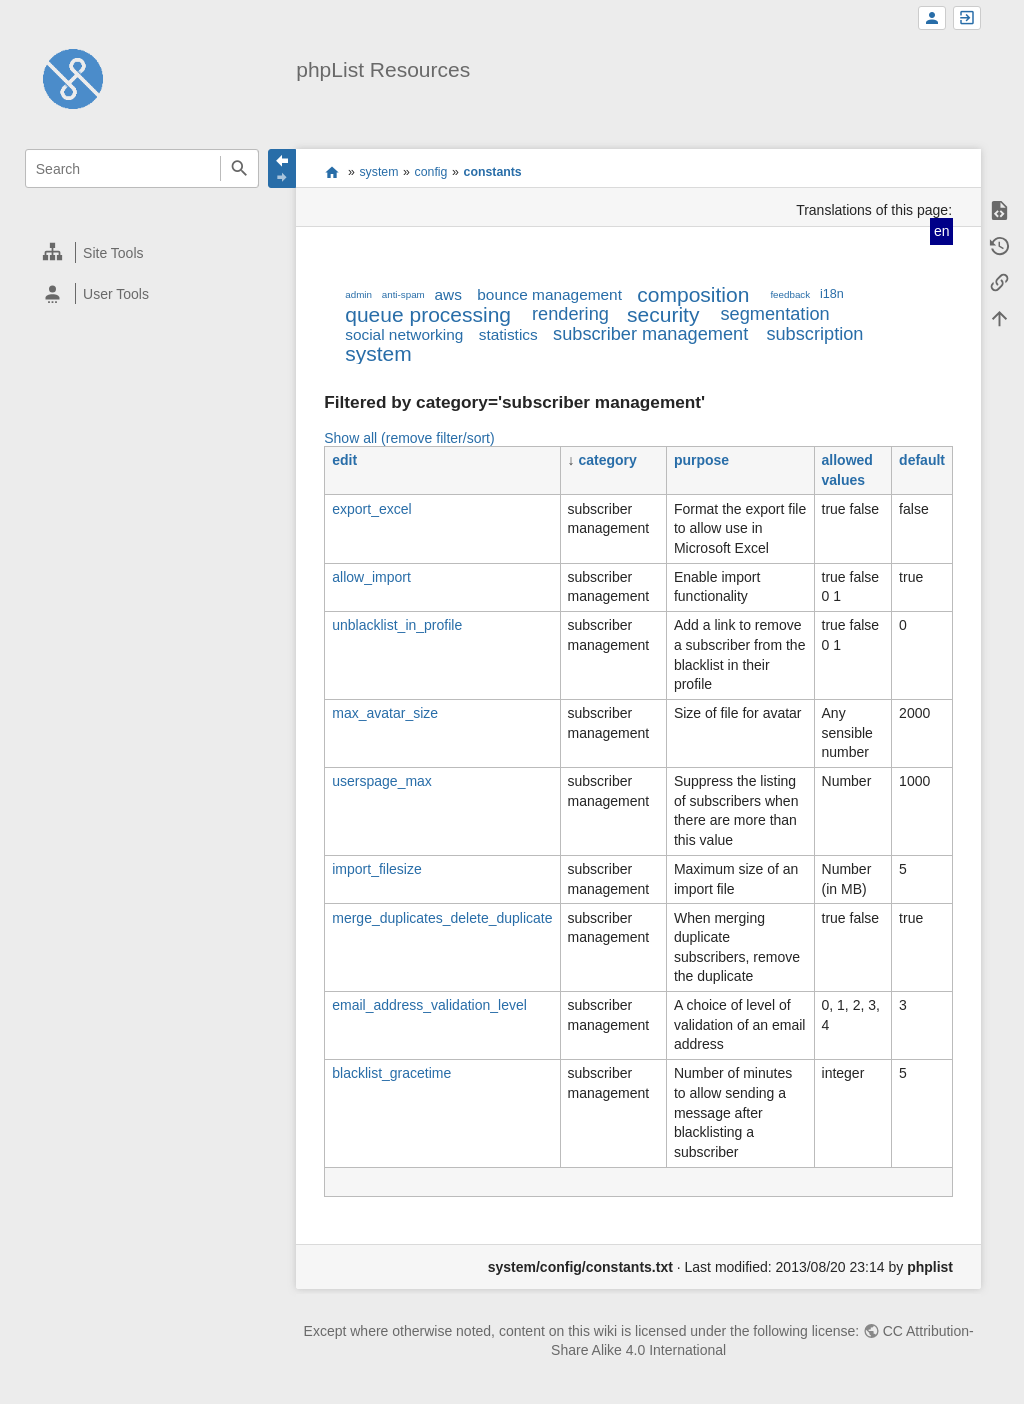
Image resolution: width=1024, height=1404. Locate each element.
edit (344, 460)
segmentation (774, 314)
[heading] (142, 252)
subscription (814, 334)
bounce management (549, 294)
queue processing (428, 314)
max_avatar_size (385, 713)
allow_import (371, 577)
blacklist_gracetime (391, 1073)
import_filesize (376, 869)
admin (358, 294)
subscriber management (650, 334)
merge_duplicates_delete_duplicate (442, 918)
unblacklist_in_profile (397, 625)
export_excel (371, 509)
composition (693, 294)
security (663, 314)
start (331, 172)
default (922, 460)
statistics (508, 334)
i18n (832, 294)
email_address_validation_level (429, 1005)
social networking (404, 334)
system (378, 172)
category (607, 460)
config (431, 172)
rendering (570, 314)
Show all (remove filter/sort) (409, 438)
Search (239, 168)
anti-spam (403, 294)
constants (493, 172)
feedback (790, 294)
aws (448, 294)
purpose (701, 460)
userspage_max (382, 781)
